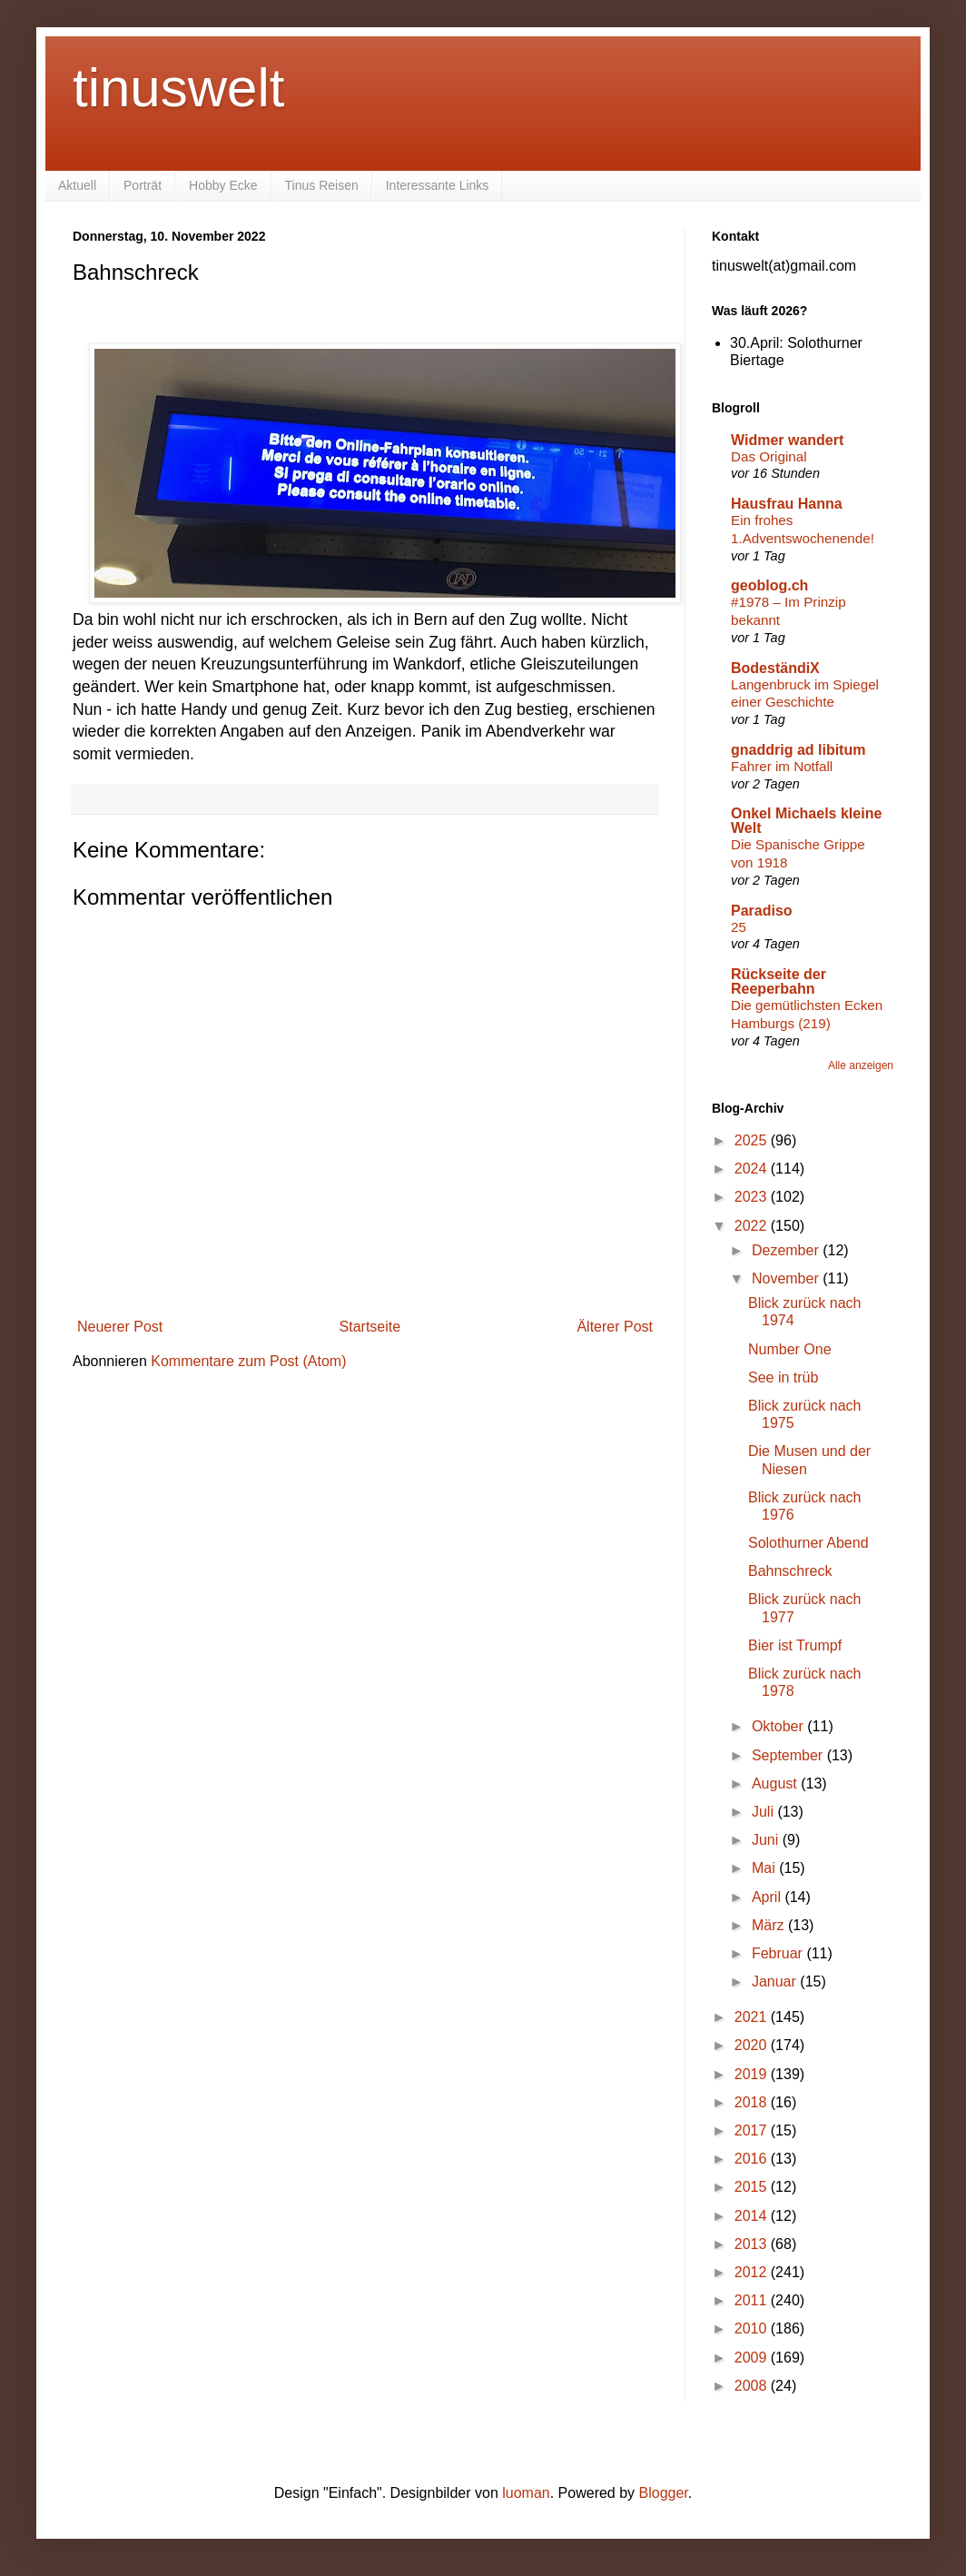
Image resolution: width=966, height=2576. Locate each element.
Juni (767, 1840)
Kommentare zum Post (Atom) (248, 1361)
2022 (752, 1226)
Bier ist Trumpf (795, 1645)
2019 (752, 2074)
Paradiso (762, 910)
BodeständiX (775, 668)
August (776, 1783)
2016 (752, 2158)
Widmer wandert (787, 440)
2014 (752, 2216)
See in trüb (783, 1377)
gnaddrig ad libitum (798, 750)
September (789, 1755)
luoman (525, 2493)
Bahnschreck (790, 1571)
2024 (752, 1168)
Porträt (142, 185)
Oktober (779, 1726)
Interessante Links (437, 185)
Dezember (787, 1250)
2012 (752, 2272)
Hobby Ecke (223, 185)
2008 (752, 2385)
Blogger (663, 2493)
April (768, 1897)
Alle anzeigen (860, 1065)
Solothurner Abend (808, 1543)
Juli (764, 1811)
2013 (752, 2244)
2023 (752, 1196)
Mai (765, 1868)
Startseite (370, 1326)
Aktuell (77, 185)
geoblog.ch (769, 585)
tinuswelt (178, 87)
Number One (790, 1349)
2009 (752, 2357)
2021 (752, 2017)
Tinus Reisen (322, 185)
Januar (776, 1981)
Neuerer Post (120, 1326)
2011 (752, 2300)
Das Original (769, 456)
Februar (779, 1953)
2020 (752, 2045)
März (770, 1925)
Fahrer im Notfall (782, 766)
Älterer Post (615, 1326)
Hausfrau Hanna (787, 503)
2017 (752, 2130)
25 (738, 927)
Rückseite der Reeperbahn (778, 981)
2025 (752, 1140)
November (787, 1278)
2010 (752, 2328)
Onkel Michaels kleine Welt (806, 821)
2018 (752, 2102)
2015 (752, 2187)
